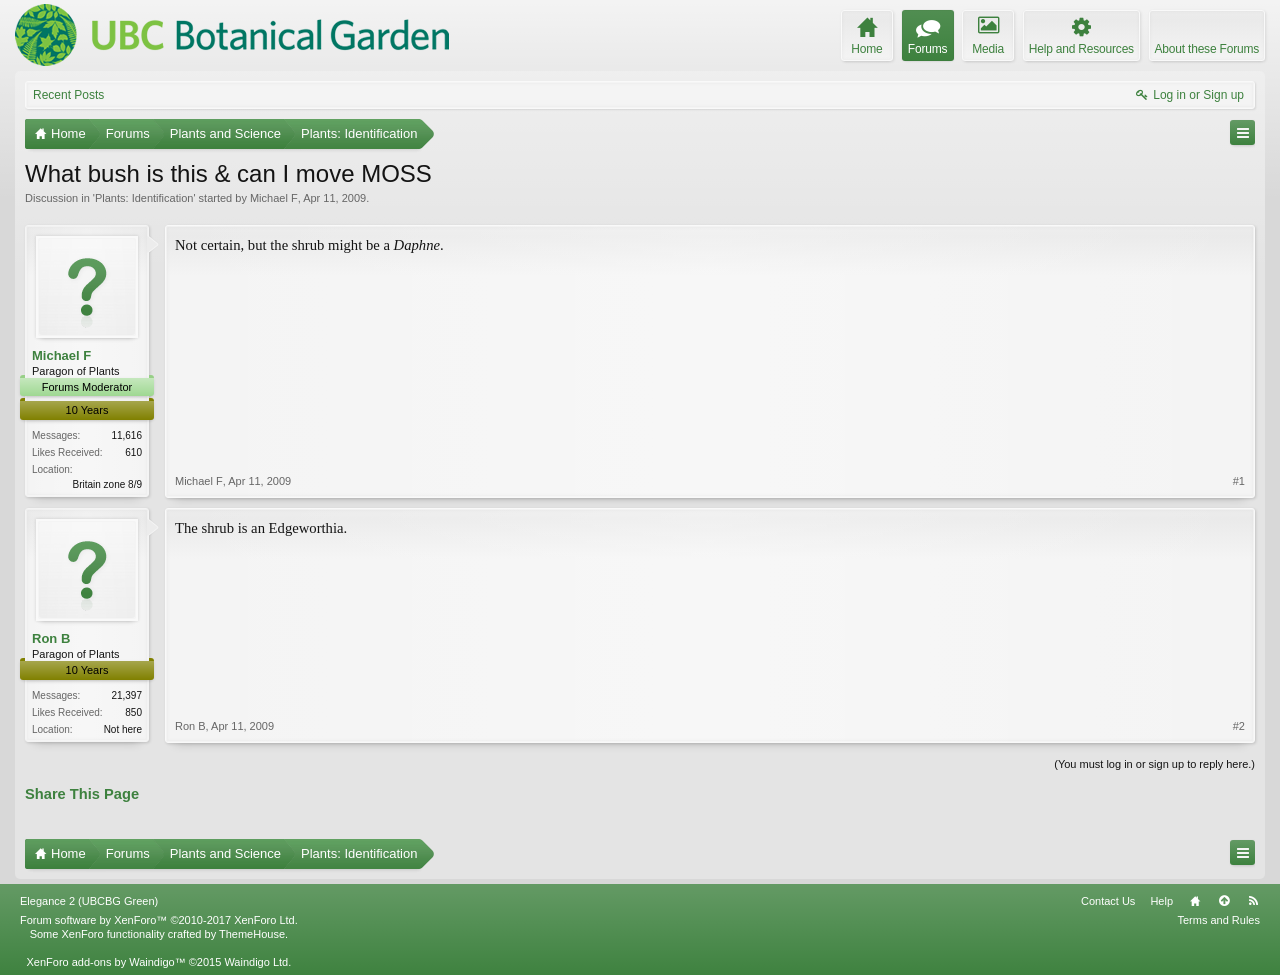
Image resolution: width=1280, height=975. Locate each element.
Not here (123, 729)
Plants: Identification (144, 198)
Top (1224, 901)
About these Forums (1207, 49)
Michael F (274, 198)
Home (1195, 901)
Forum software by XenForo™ (159, 920)
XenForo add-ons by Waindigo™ (105, 962)
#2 (1239, 726)
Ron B (51, 638)
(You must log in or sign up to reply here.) (1154, 764)
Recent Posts (68, 95)
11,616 (126, 435)
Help (1161, 901)
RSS (1253, 901)
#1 (1239, 481)
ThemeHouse (252, 934)
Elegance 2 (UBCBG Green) (89, 901)
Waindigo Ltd (256, 962)
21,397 (126, 695)
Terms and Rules (1218, 920)
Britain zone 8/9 (108, 484)
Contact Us (1108, 901)
